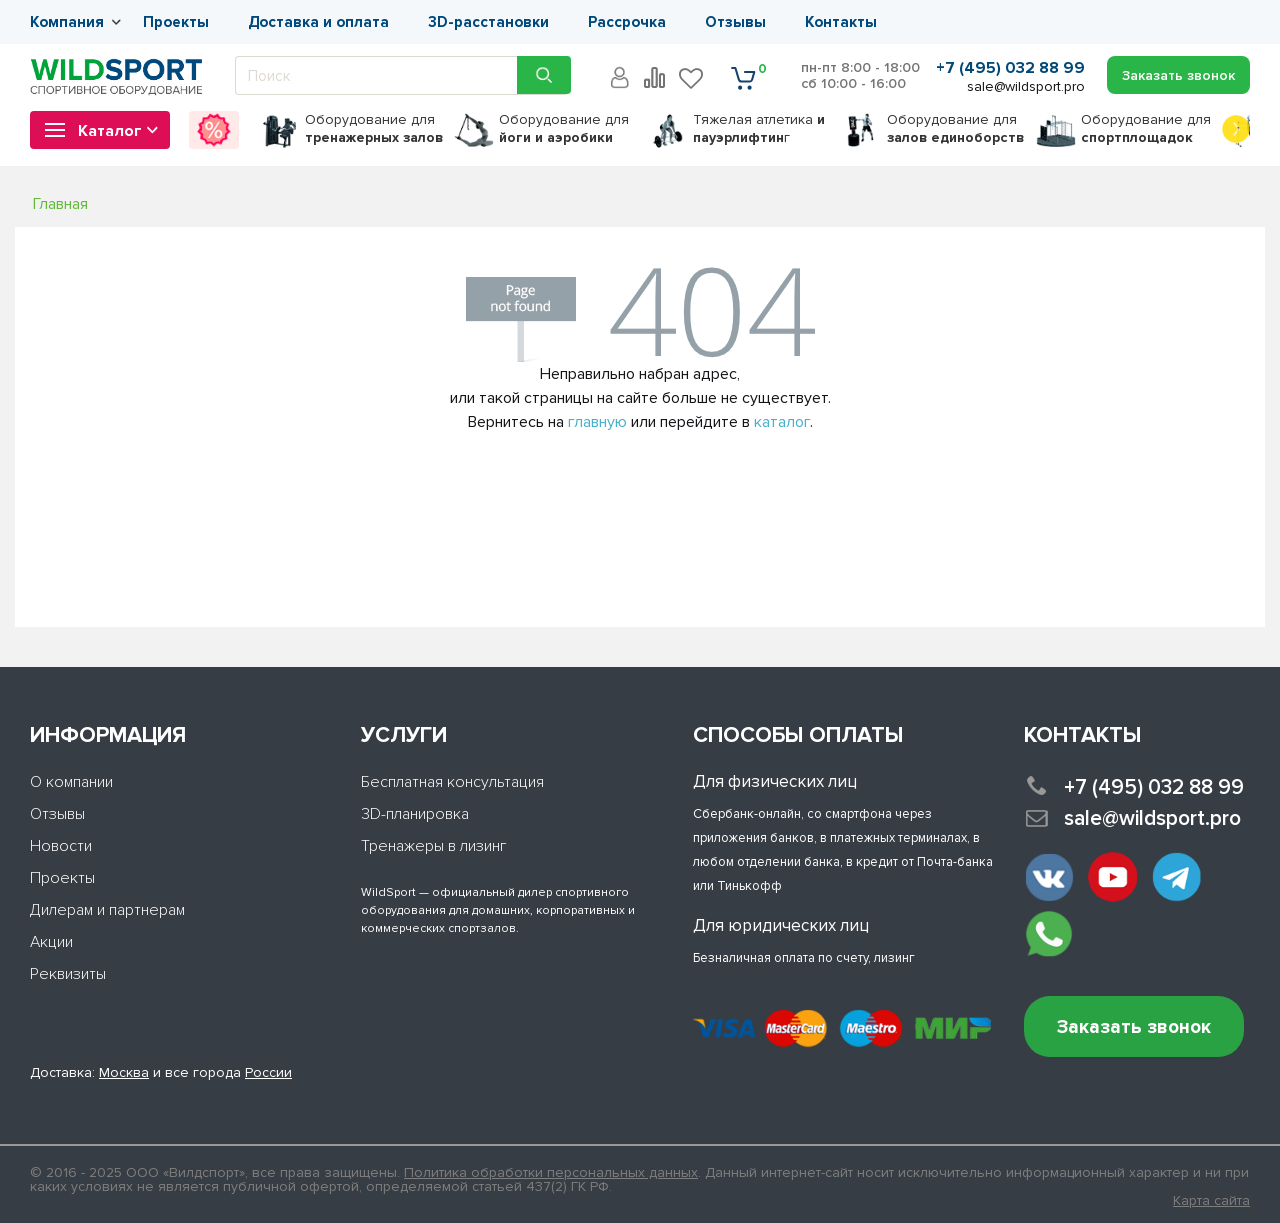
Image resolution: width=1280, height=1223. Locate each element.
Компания (67, 22)
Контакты (841, 22)
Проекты (176, 22)
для (374, 128)
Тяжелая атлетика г (759, 128)
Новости (61, 846)
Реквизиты (68, 974)
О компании (71, 782)
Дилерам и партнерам (107, 910)
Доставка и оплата (318, 22)
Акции (51, 942)
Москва (124, 1072)
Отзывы (735, 22)
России (268, 1072)
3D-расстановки (488, 22)
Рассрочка (627, 22)
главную (597, 422)
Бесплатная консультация (452, 782)
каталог (782, 422)
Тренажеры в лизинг (434, 846)
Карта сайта (1211, 1201)
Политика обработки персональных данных (551, 1172)
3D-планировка (415, 814)
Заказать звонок (1134, 1027)
